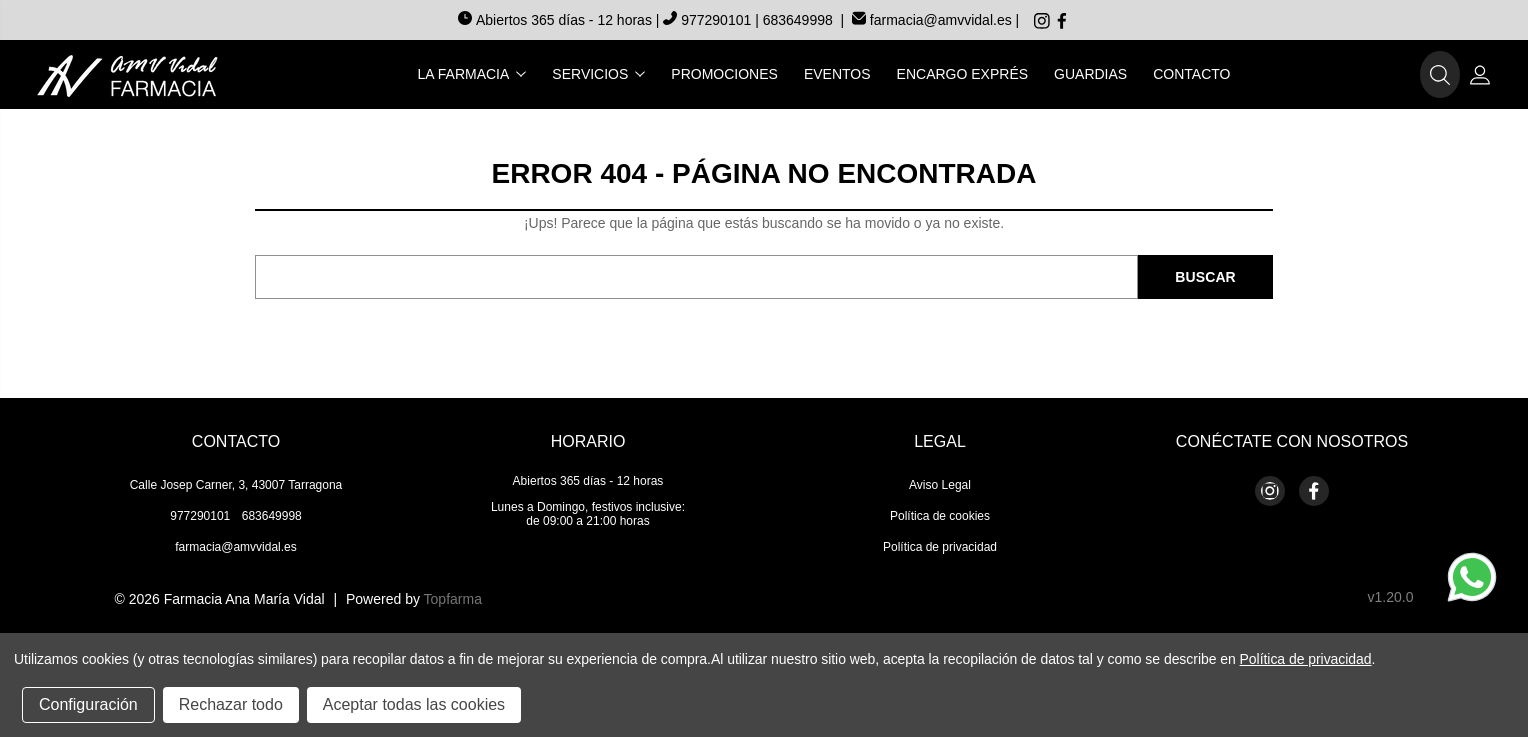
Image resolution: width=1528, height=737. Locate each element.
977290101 (709, 20)
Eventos (837, 74)
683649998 (798, 20)
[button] (1440, 75)
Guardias (1090, 74)
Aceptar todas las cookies (414, 704)
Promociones (724, 74)
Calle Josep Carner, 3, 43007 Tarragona (236, 485)
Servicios (598, 74)
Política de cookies (940, 516)
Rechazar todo (231, 704)
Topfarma (453, 599)
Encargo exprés (962, 74)
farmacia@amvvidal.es (932, 20)
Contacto (1191, 74)
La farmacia (472, 74)
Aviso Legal (940, 485)
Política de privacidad (940, 547)
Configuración (88, 704)
